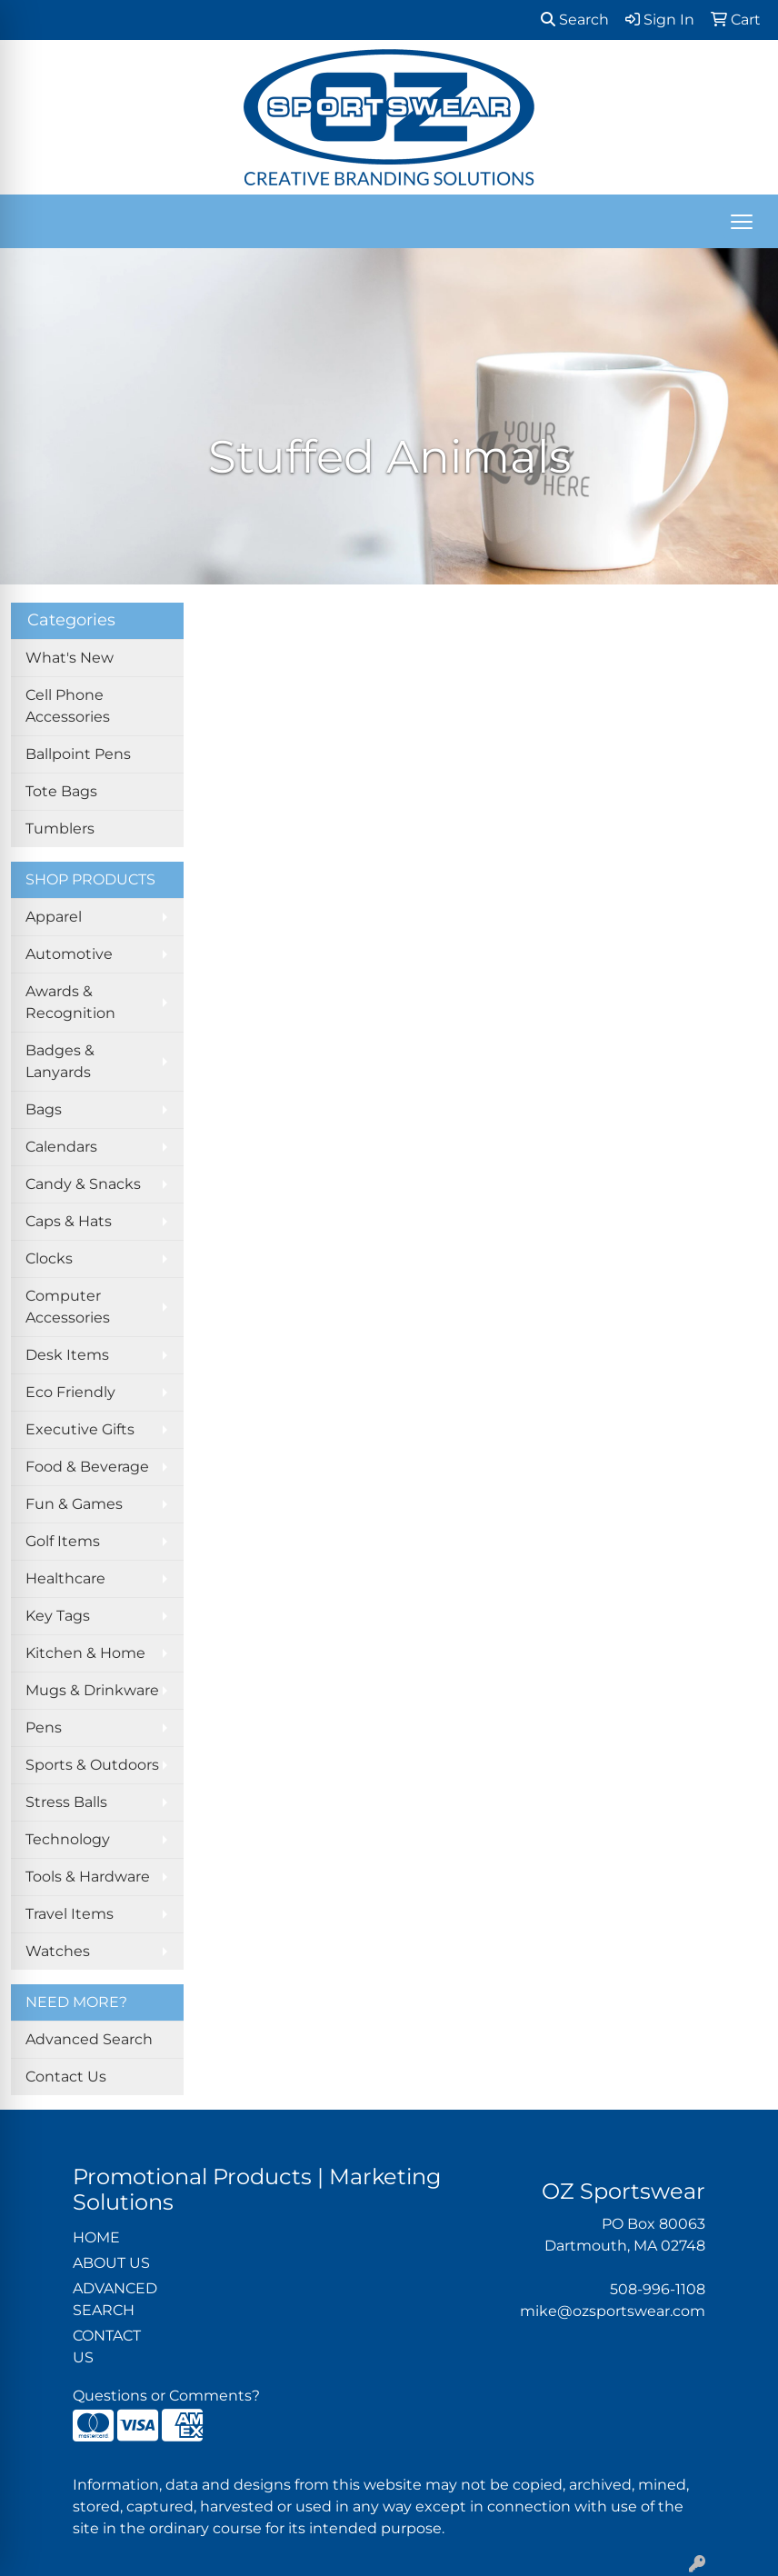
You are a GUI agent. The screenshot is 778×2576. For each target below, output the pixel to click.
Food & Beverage (87, 1466)
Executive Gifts (80, 1429)
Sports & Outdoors (92, 1764)
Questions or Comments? (166, 2395)
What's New (69, 657)
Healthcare (65, 1578)
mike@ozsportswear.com (612, 2311)
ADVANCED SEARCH (115, 2299)
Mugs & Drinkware (92, 1690)
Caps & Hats (68, 1221)
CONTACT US (107, 2346)
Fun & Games (74, 1504)
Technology (67, 1839)
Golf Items (62, 1541)
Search (575, 19)
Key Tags (57, 1615)
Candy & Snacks (83, 1184)
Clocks (49, 1258)
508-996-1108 (657, 2289)
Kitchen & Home (85, 1653)
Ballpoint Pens (78, 754)
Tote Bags (61, 791)
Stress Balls (66, 1802)
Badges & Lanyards (60, 1061)
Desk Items (67, 1354)
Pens (43, 1727)
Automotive (69, 954)
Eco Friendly (70, 1392)
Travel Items (69, 1913)
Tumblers (60, 828)
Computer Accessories (67, 1306)
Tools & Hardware (87, 1876)
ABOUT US (111, 2262)
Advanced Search (89, 2039)
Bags (43, 1109)
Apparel (53, 916)
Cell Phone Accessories (67, 705)
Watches (57, 1951)
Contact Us (65, 2076)
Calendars (61, 1146)
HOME (96, 2237)
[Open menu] (741, 222)
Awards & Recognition (70, 1002)
